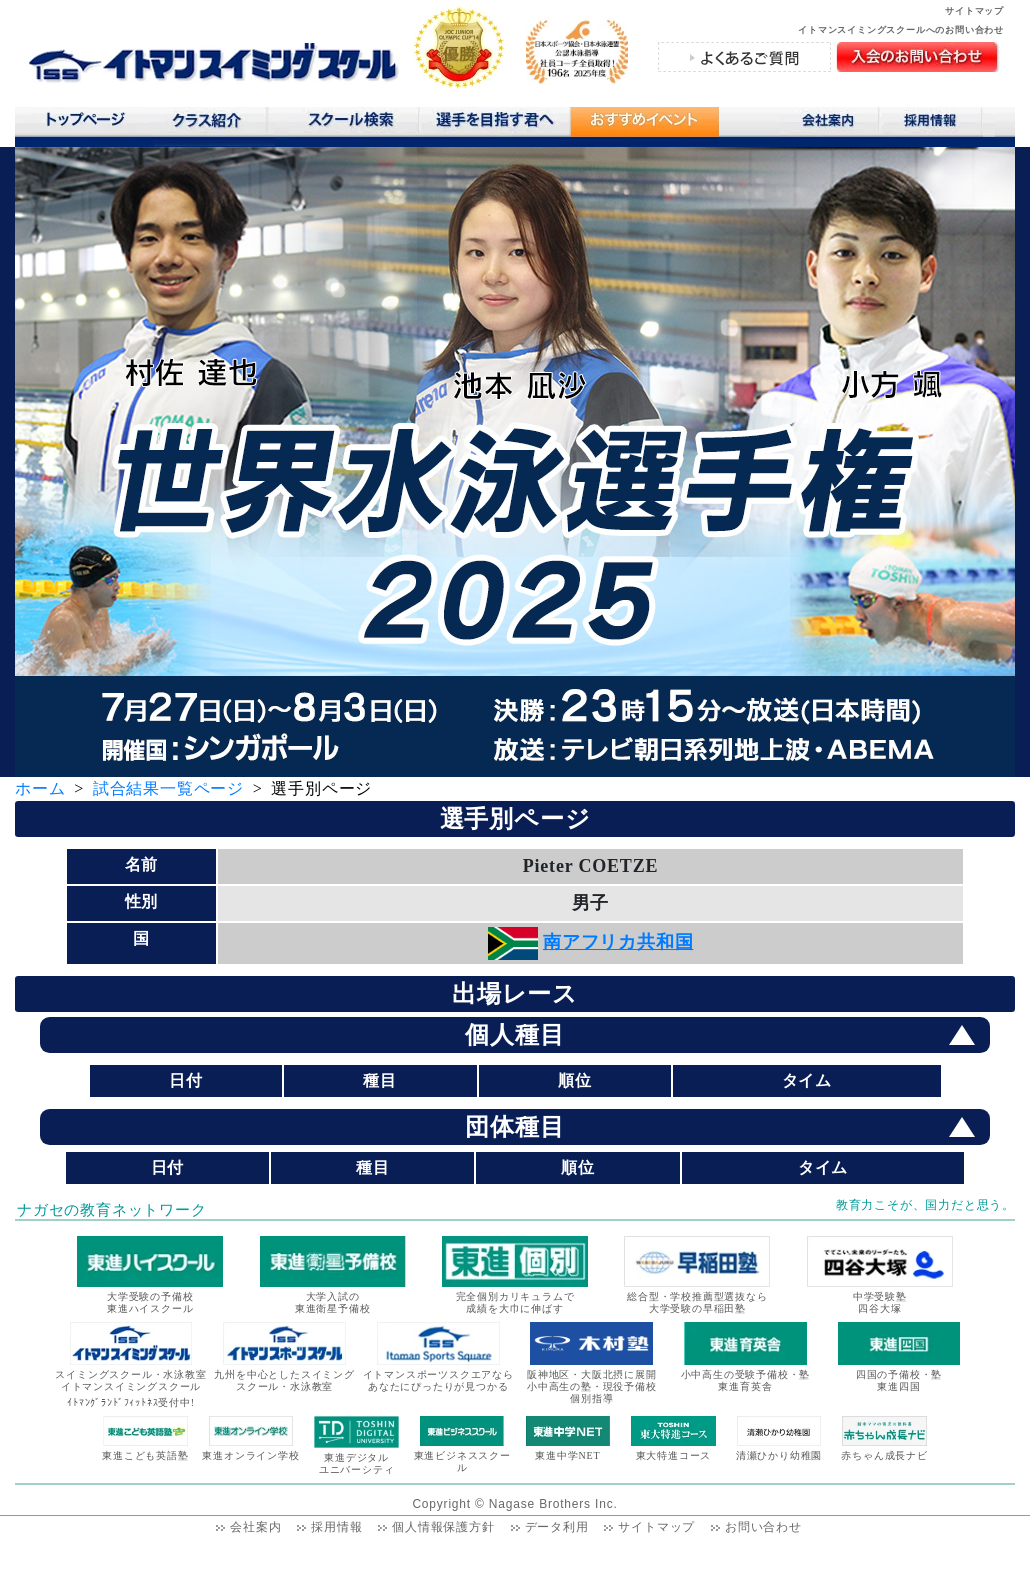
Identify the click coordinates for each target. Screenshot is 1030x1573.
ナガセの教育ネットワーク (112, 1210)
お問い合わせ (763, 1527)
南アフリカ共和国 (618, 942)
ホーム (40, 788)
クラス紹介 (214, 126)
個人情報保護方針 (443, 1527)
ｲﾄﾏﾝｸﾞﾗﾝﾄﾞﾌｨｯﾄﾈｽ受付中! (131, 1402)
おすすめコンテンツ (644, 126)
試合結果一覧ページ (168, 788)
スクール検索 (354, 124)
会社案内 (830, 124)
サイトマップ (974, 11)
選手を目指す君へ (494, 124)
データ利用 (557, 1527)
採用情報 (937, 124)
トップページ (84, 124)
